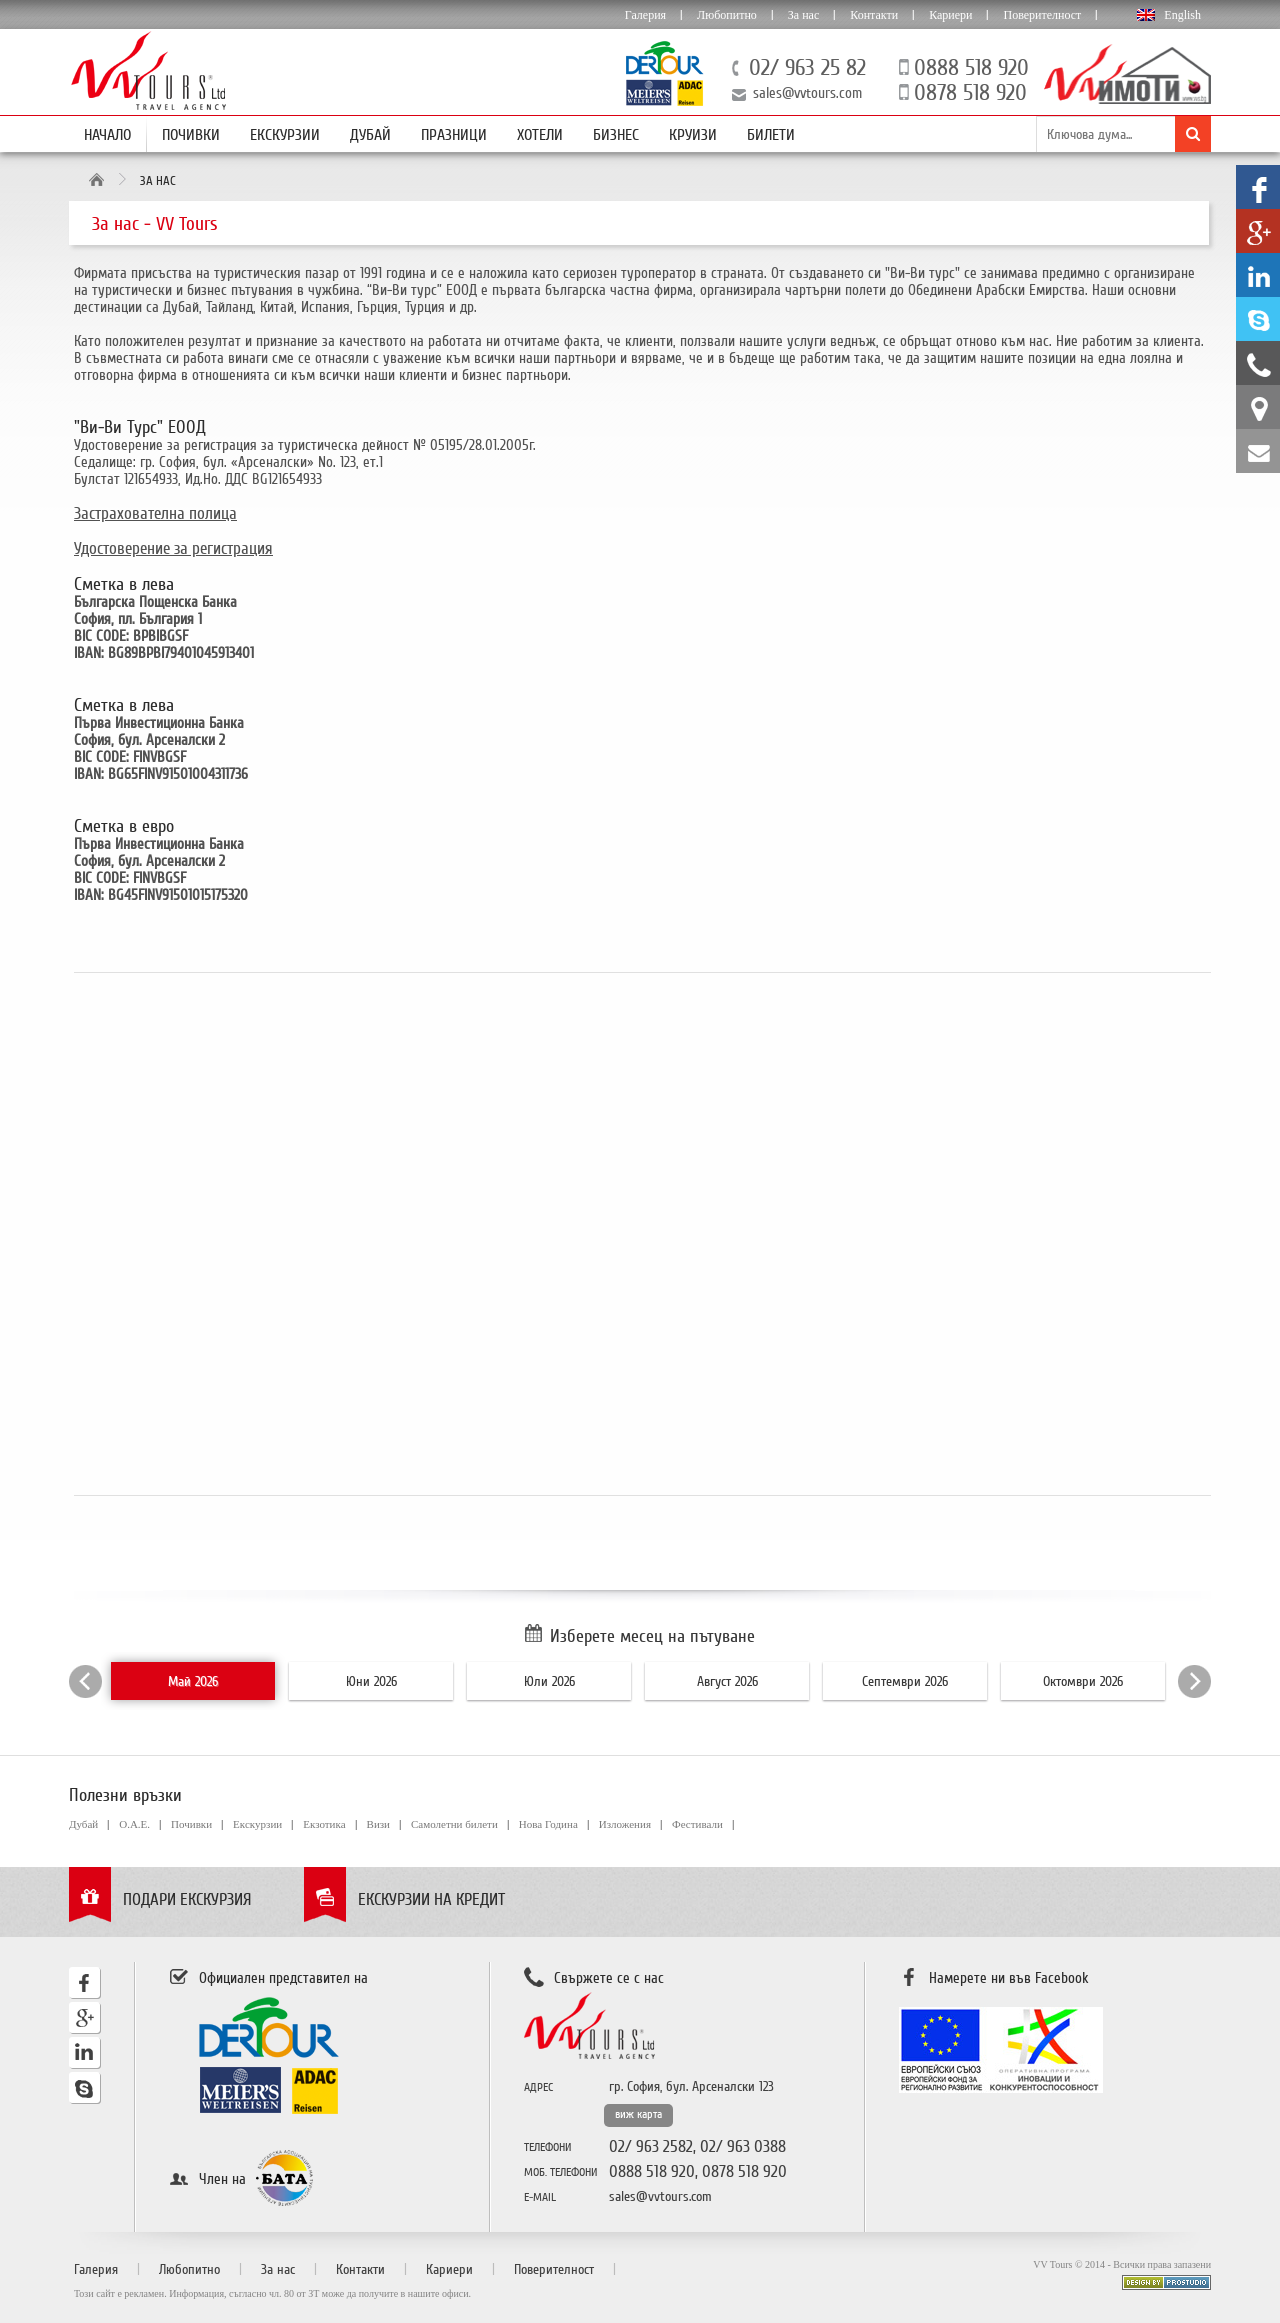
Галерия (645, 15)
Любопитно (727, 15)
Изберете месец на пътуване (652, 1636)
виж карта (638, 2114)
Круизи (693, 135)
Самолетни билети (454, 1824)
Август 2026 (727, 1681)
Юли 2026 (549, 1681)
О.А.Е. (134, 1824)
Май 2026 (193, 1681)
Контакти (874, 15)
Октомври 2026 (1083, 1681)
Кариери (950, 15)
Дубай (370, 135)
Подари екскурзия (187, 1899)
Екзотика (324, 1824)
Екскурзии (285, 135)
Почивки (191, 135)
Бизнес (616, 135)
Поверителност (1042, 15)
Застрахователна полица (155, 513)
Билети (771, 135)
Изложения (625, 1824)
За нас (803, 15)
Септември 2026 (905, 1681)
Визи (378, 1824)
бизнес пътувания (240, 290)
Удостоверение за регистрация (173, 548)
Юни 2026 (371, 1681)
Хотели (540, 135)
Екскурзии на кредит (431, 1899)
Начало (107, 135)
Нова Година (548, 1824)
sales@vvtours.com (807, 93)
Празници (454, 135)
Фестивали (697, 1824)
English (1182, 15)
